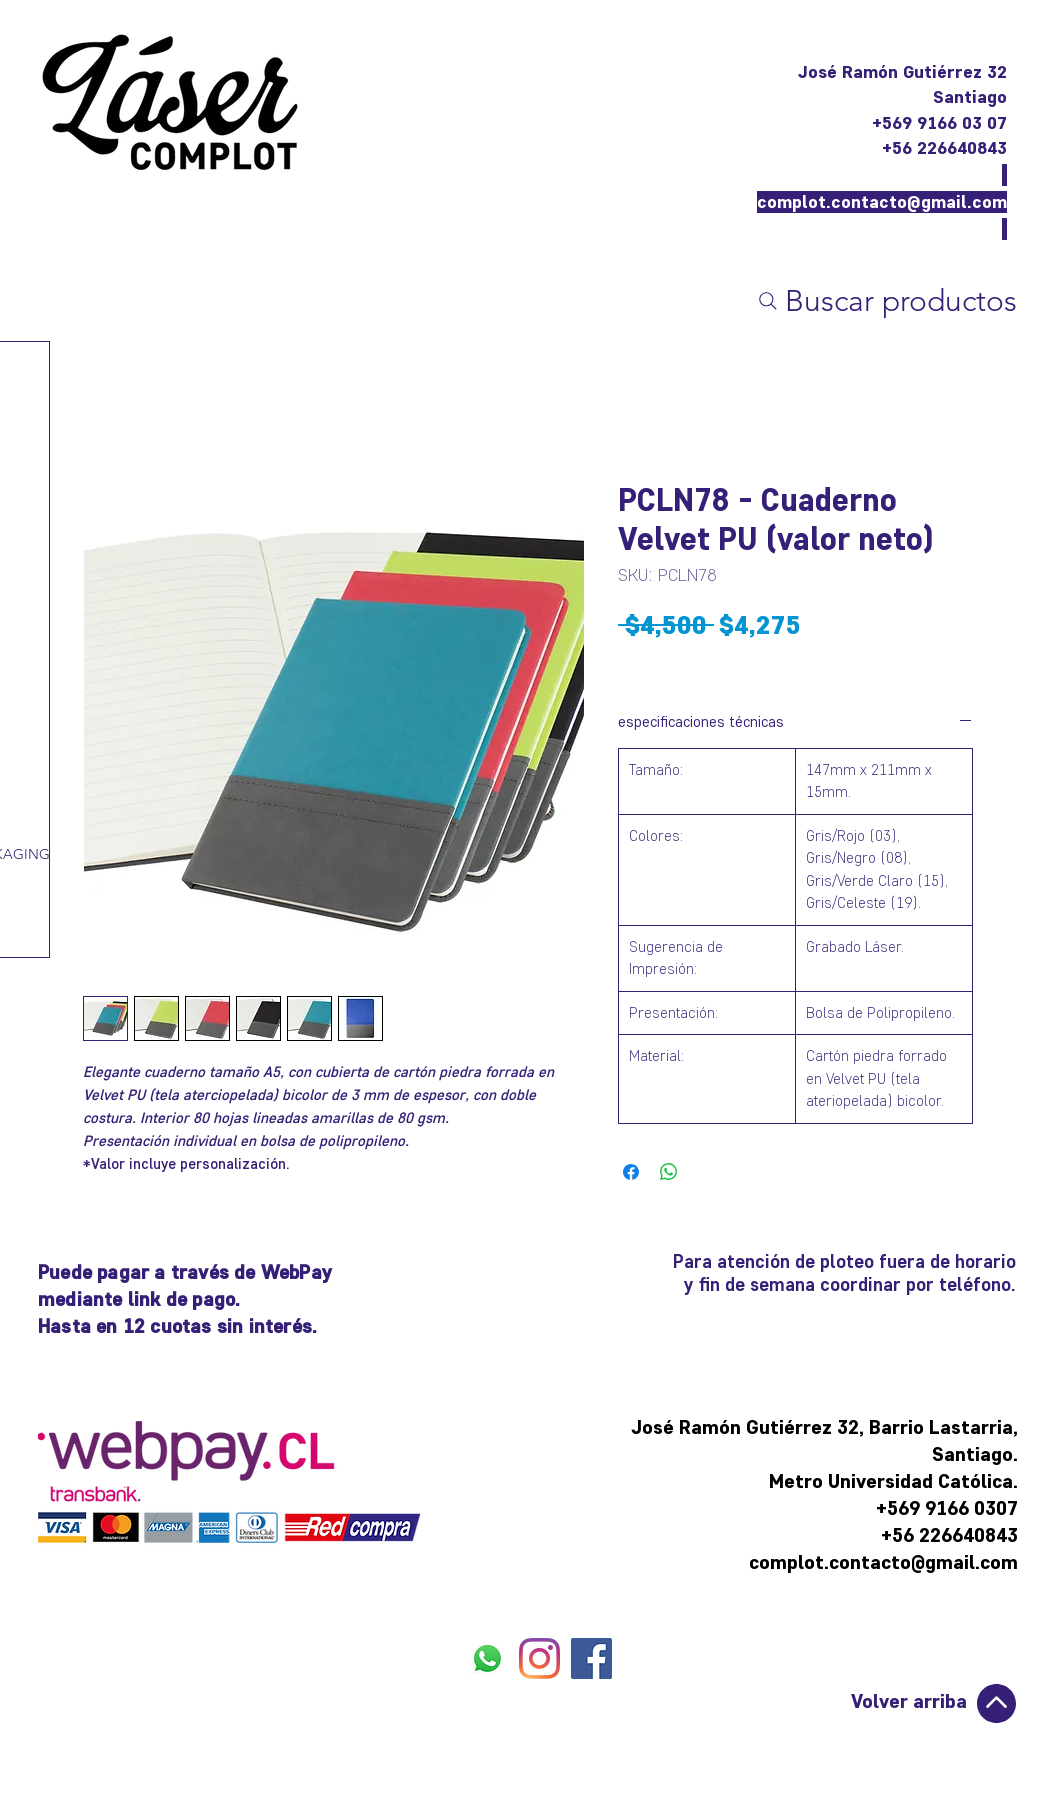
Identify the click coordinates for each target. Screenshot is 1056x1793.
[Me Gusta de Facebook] (540, 1707)
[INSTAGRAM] (539, 1658)
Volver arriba (909, 1701)
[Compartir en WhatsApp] (669, 1172)
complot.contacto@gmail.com (882, 202)
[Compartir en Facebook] (631, 1172)
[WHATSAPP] (487, 1658)
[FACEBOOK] (591, 1658)
